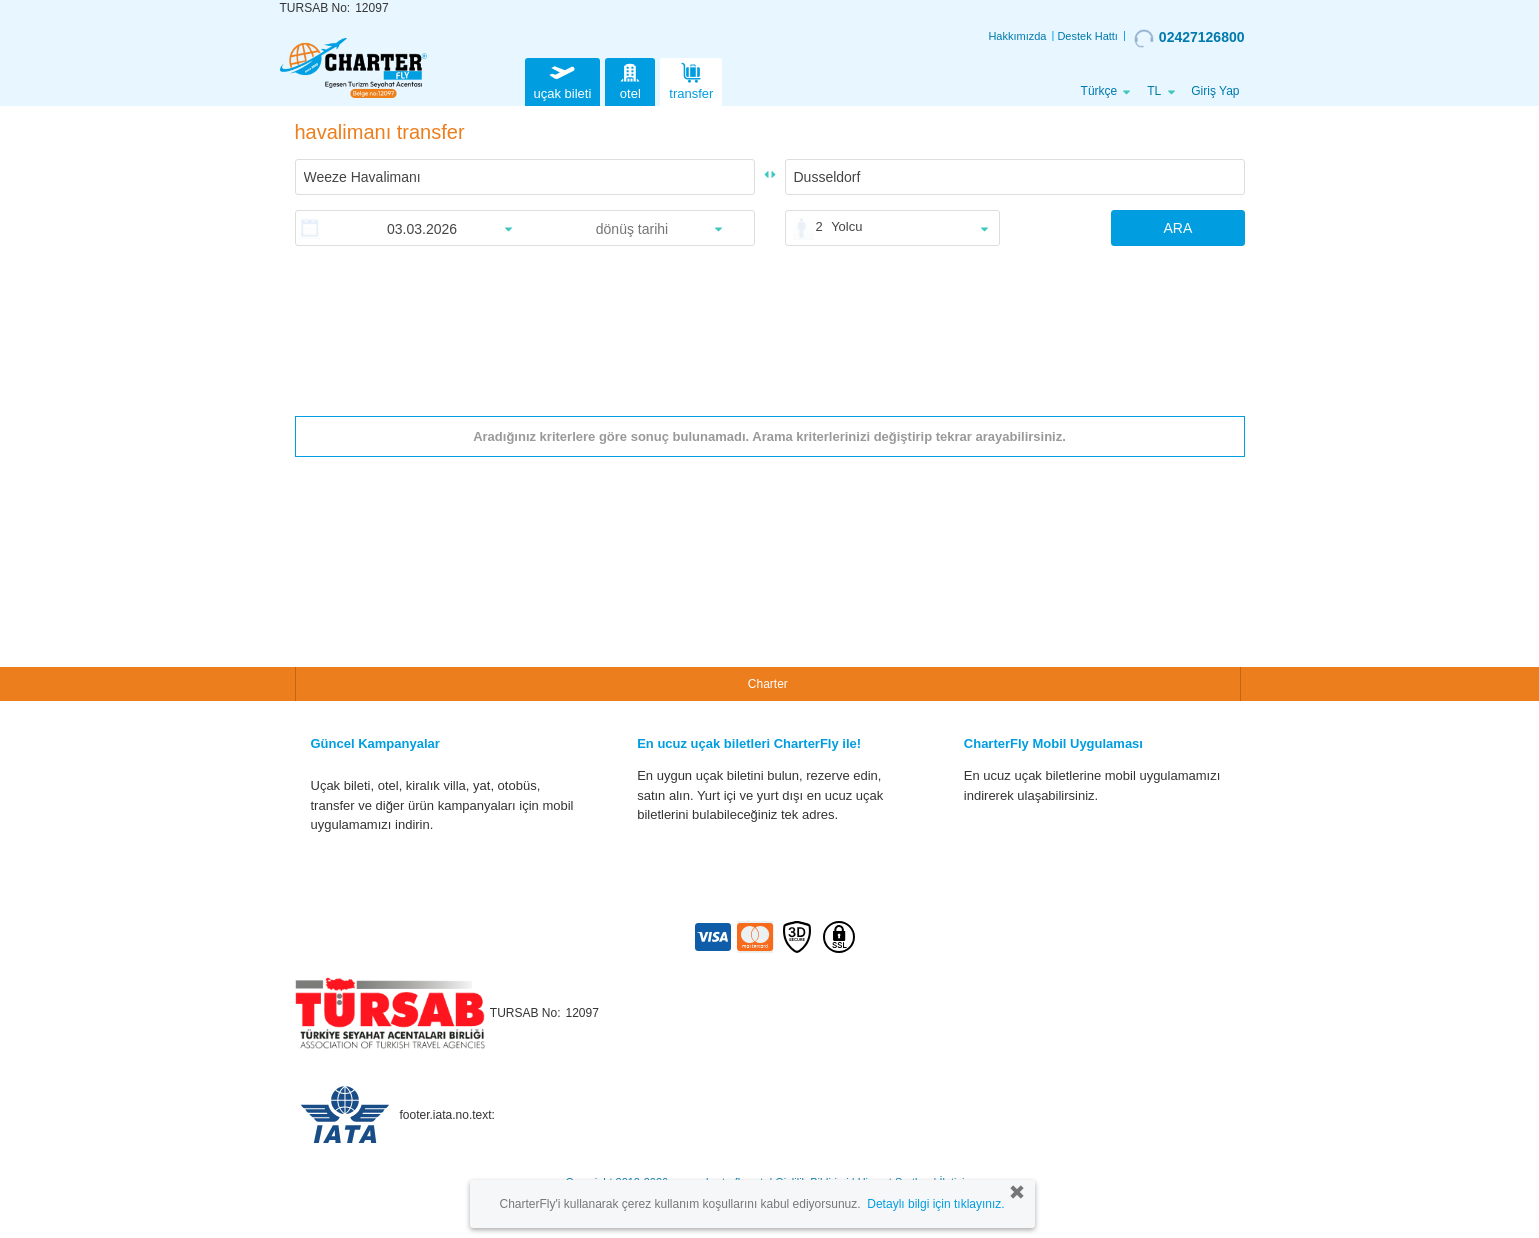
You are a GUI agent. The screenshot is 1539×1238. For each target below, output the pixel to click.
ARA (1177, 228)
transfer (691, 79)
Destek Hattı (1087, 36)
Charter (768, 684)
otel (630, 79)
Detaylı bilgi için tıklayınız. (935, 1204)
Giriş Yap (1215, 91)
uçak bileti (563, 79)
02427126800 (1189, 38)
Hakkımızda (1017, 36)
